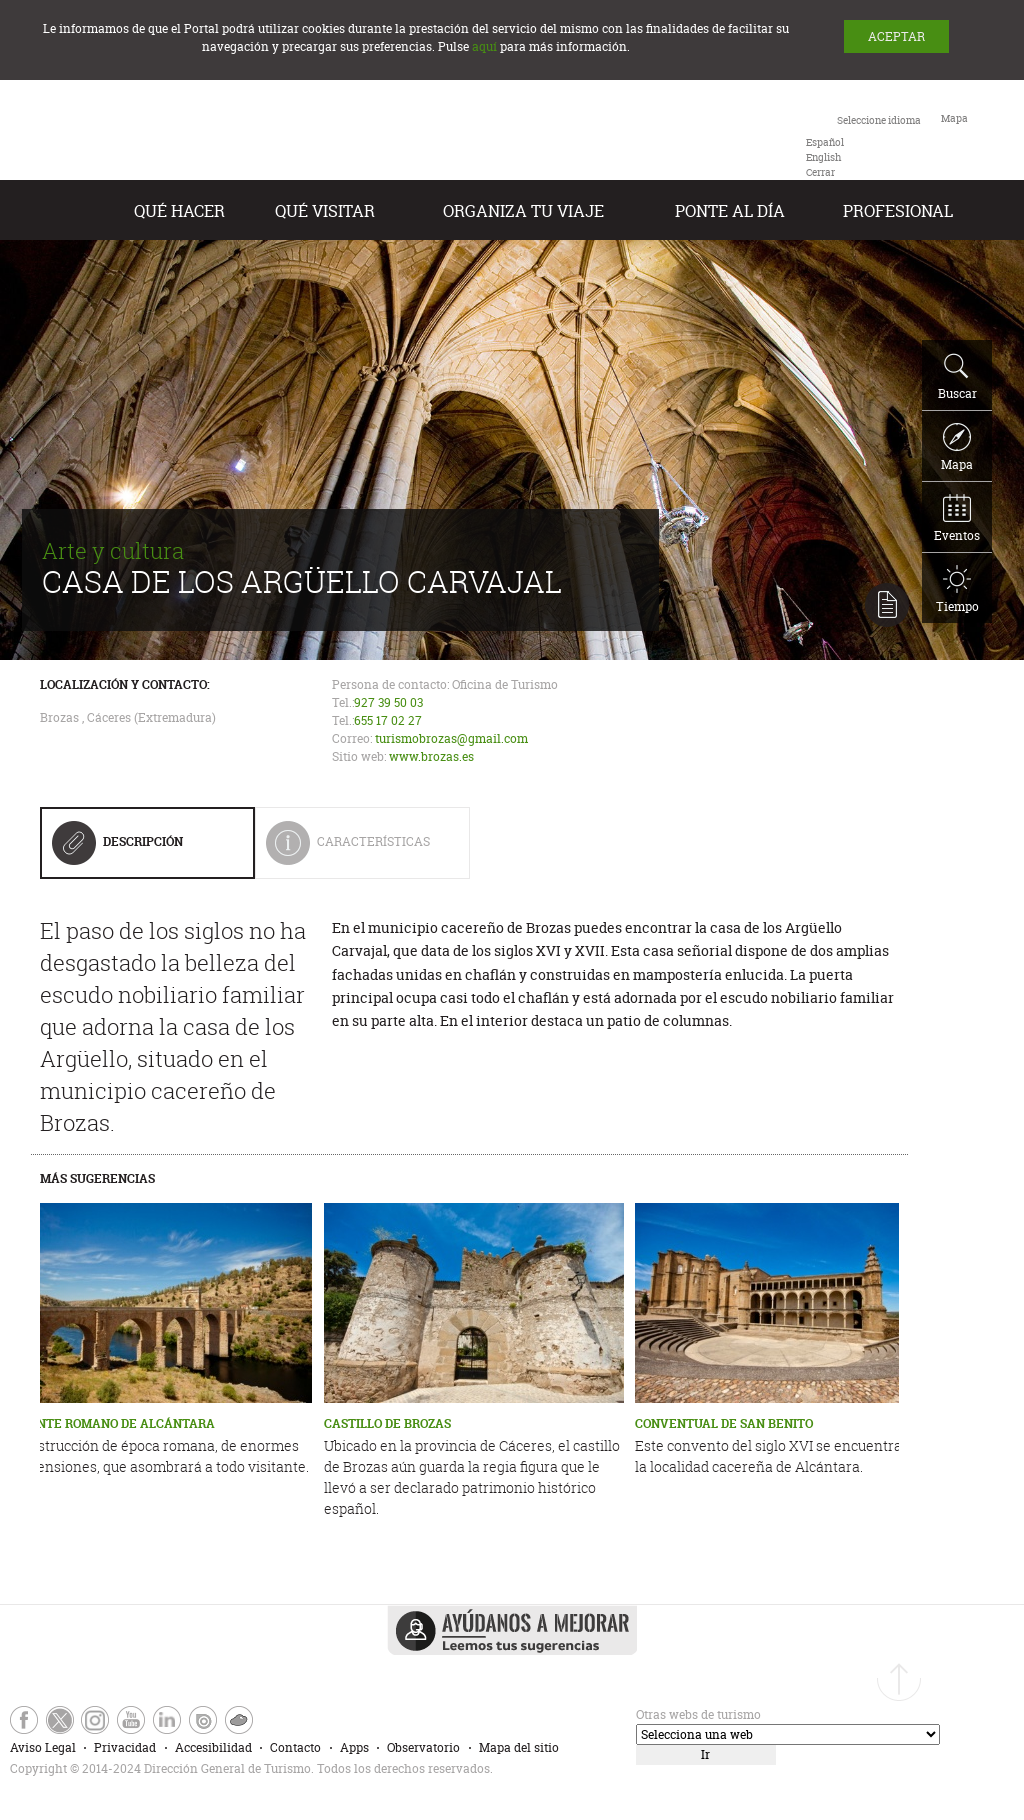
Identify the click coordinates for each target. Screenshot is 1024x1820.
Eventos (957, 519)
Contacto (295, 1747)
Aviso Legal (43, 1747)
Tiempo (957, 590)
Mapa (957, 448)
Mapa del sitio (519, 1747)
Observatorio (423, 1747)
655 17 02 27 (388, 720)
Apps (354, 1747)
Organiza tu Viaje (523, 211)
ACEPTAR (896, 36)
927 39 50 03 (388, 702)
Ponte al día (730, 211)
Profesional (898, 211)
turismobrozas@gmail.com (451, 738)
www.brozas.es (431, 756)
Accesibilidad (213, 1747)
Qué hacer (179, 211)
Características (362, 849)
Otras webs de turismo (698, 1714)
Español (825, 142)
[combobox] (863, 145)
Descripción (117, 849)
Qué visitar (325, 211)
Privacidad (125, 1747)
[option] (825, 142)
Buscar (957, 377)
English (823, 157)
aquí (484, 46)
